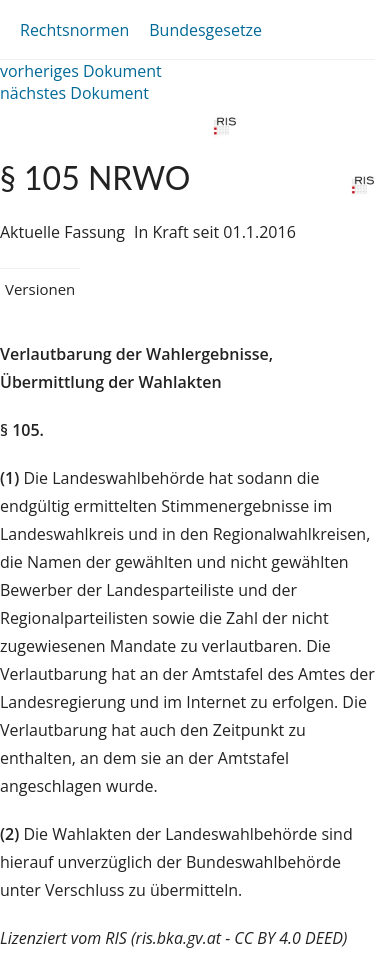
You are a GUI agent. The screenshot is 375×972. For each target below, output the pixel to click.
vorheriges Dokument (81, 71)
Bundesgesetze (205, 30)
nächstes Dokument (74, 93)
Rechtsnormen (74, 30)
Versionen (40, 289)
